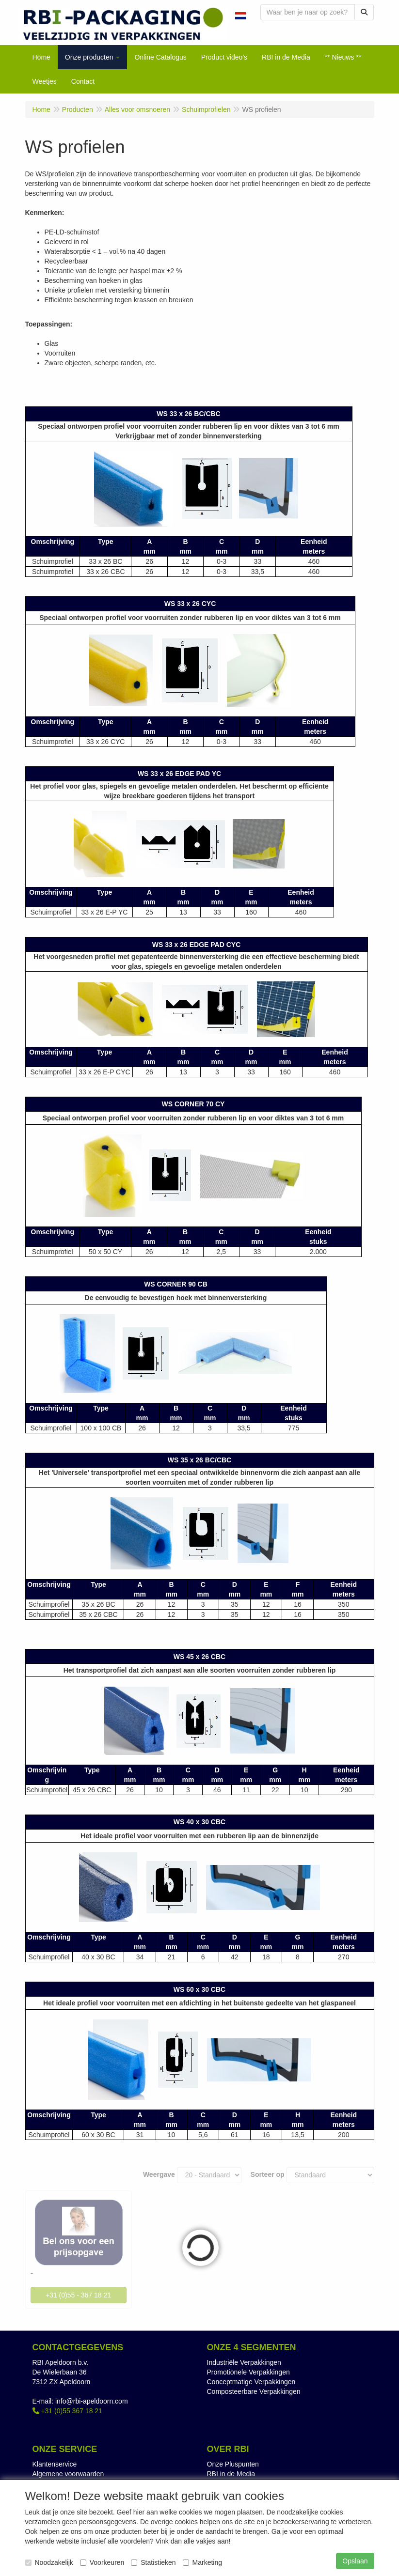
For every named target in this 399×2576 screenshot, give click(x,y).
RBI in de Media (231, 2474)
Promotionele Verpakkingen (248, 2372)
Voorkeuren (102, 2562)
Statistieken (153, 2562)
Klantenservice (54, 2464)
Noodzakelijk (49, 2562)
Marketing (202, 2562)
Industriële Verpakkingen (244, 2362)
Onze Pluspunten (233, 2464)
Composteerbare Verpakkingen (254, 2391)
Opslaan (354, 2561)
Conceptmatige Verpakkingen (251, 2382)
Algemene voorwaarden (68, 2474)
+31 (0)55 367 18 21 (67, 2411)
